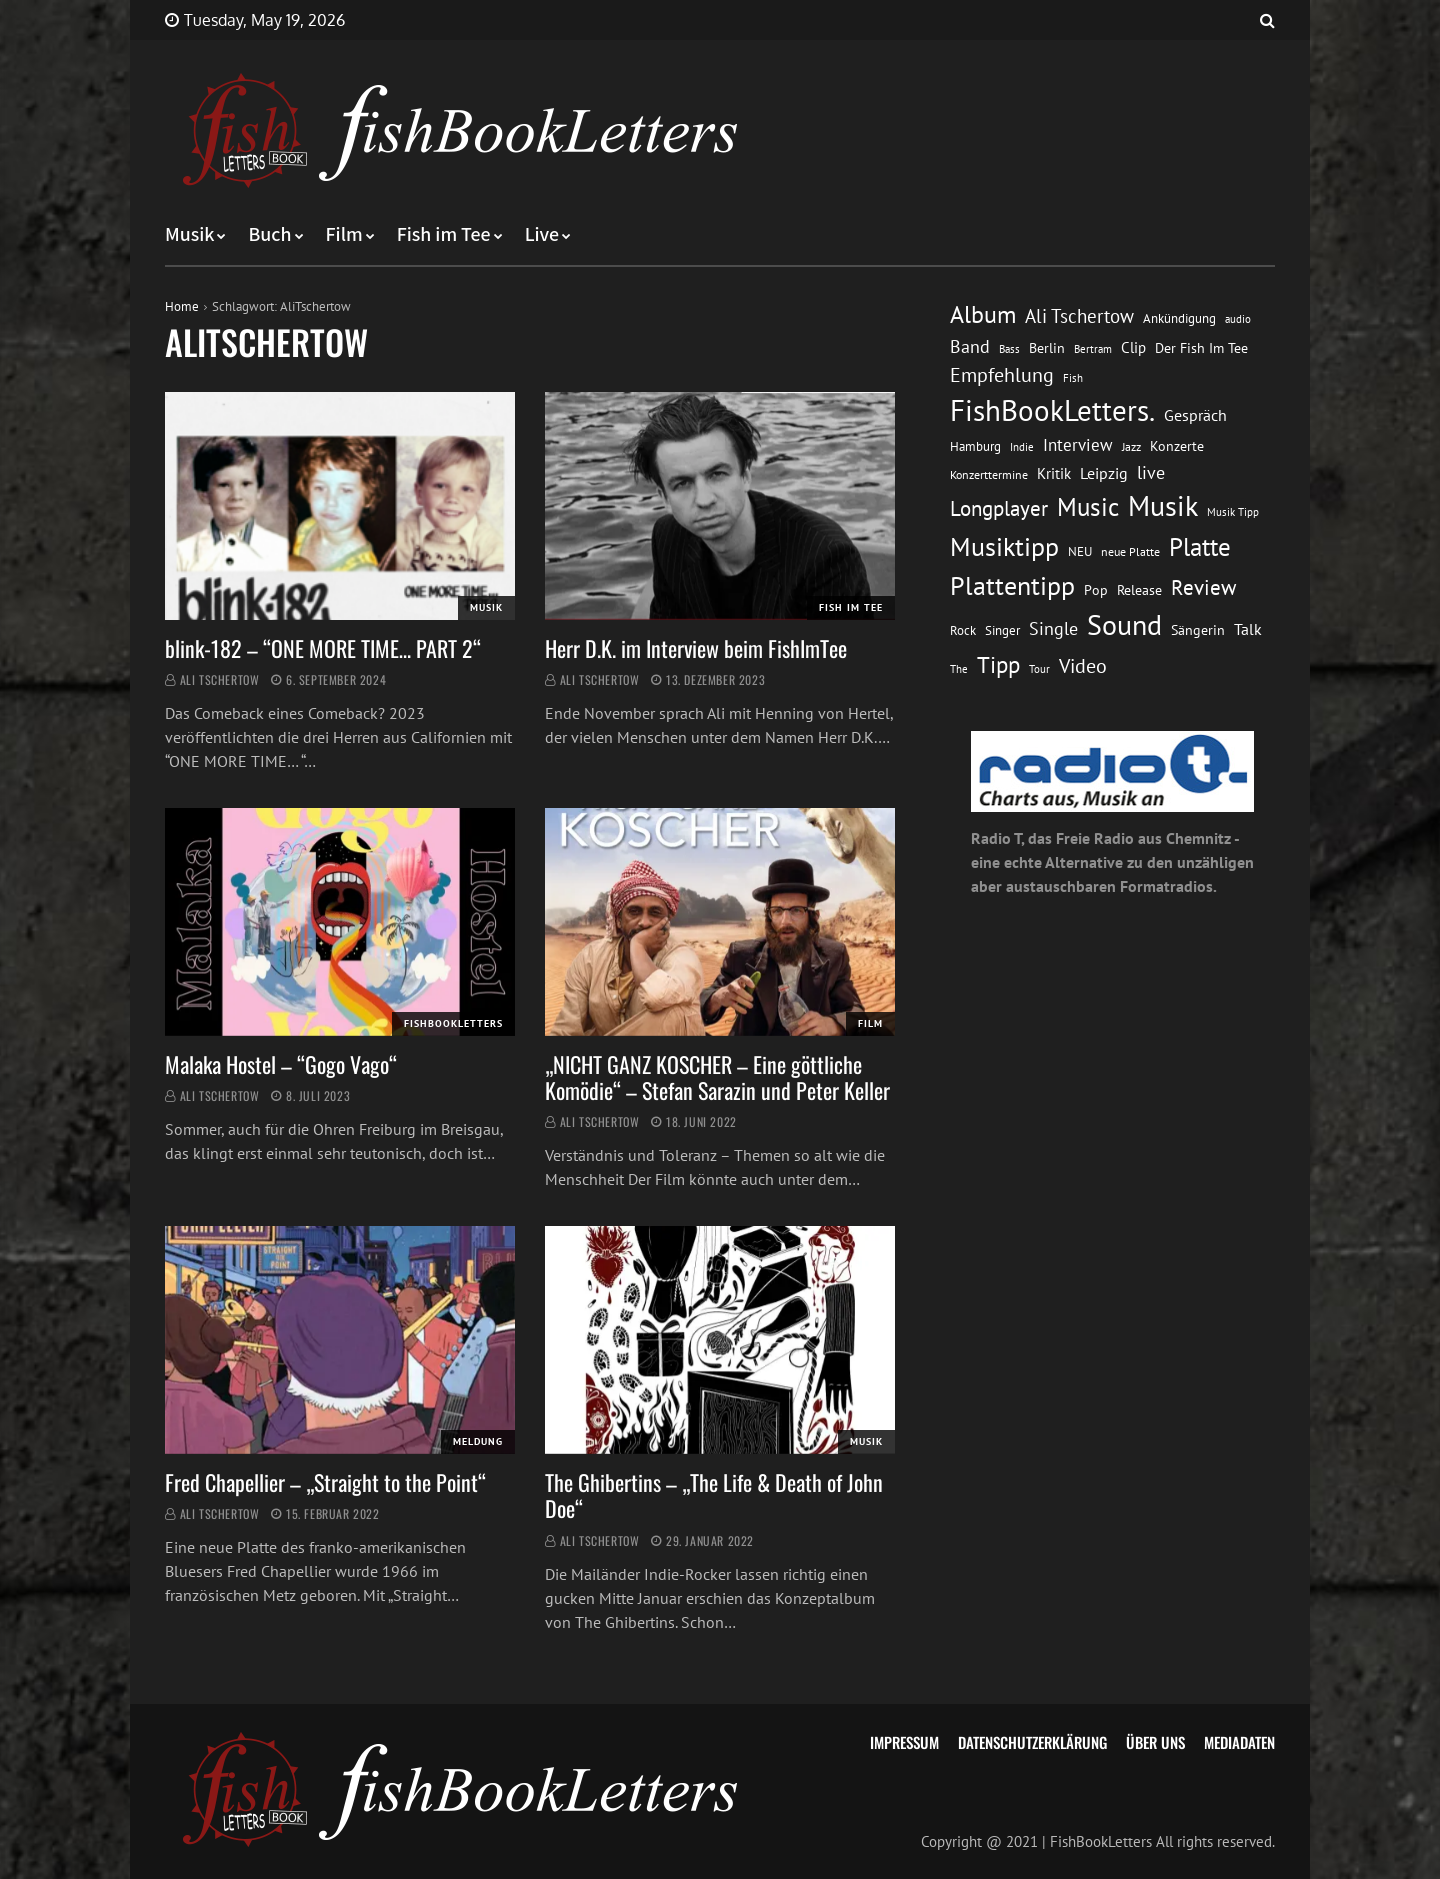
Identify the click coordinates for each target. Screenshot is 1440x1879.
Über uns (1155, 1742)
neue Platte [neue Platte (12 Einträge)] (1130, 551)
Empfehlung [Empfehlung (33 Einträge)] (1002, 374)
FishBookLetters (453, 1023)
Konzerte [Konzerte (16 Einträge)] (1177, 446)
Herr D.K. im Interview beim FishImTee (696, 648)
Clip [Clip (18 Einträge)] (1133, 347)
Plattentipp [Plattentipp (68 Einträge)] (1012, 585)
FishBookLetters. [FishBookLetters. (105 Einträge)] (1052, 410)
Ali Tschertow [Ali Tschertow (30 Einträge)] (1079, 316)
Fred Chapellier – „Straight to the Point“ (325, 1482)
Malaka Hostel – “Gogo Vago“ (281, 1064)
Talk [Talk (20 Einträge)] (1248, 629)
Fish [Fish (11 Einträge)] (1073, 377)
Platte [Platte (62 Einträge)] (1200, 547)
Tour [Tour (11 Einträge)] (1039, 668)
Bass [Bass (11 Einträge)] (1009, 348)
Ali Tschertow (220, 679)
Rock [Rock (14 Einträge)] (963, 630)
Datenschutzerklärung (1032, 1742)
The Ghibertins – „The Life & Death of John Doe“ (714, 1495)
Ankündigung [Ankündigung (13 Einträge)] (1179, 318)
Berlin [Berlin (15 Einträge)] (1047, 348)
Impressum (904, 1742)
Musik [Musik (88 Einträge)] (1163, 506)
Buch (269, 235)
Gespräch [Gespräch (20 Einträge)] (1195, 415)
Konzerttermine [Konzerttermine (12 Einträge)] (989, 474)
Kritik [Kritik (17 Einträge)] (1054, 473)
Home (182, 306)
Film (344, 235)
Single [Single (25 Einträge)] (1053, 628)
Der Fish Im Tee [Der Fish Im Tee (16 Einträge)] (1201, 348)
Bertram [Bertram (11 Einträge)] (1093, 348)
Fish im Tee (444, 235)
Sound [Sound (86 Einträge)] (1124, 625)
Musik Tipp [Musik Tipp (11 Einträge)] (1233, 511)
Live (542, 235)
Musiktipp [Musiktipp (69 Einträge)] (1004, 546)
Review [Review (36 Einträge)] (1203, 587)
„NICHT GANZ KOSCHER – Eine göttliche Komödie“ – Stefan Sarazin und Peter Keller (717, 1077)
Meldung (478, 1441)
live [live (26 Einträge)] (1151, 472)
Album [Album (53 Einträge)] (983, 314)
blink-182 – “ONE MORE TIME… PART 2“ (323, 648)
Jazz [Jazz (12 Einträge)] (1131, 446)
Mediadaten (1239, 1742)
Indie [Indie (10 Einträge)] (1022, 447)
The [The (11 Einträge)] (959, 668)
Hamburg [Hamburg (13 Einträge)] (975, 446)
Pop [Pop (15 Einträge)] (1096, 590)
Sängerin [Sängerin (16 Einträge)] (1198, 630)
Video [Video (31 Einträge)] (1083, 665)
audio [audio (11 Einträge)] (1238, 318)
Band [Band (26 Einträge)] (970, 346)
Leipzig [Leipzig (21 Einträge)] (1104, 473)
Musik (189, 235)
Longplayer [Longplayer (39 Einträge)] (999, 508)
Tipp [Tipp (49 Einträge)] (998, 664)
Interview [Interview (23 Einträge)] (1078, 445)
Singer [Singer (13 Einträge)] (1002, 630)
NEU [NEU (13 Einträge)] (1080, 551)
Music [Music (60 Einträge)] (1088, 507)
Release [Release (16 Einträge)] (1139, 590)
